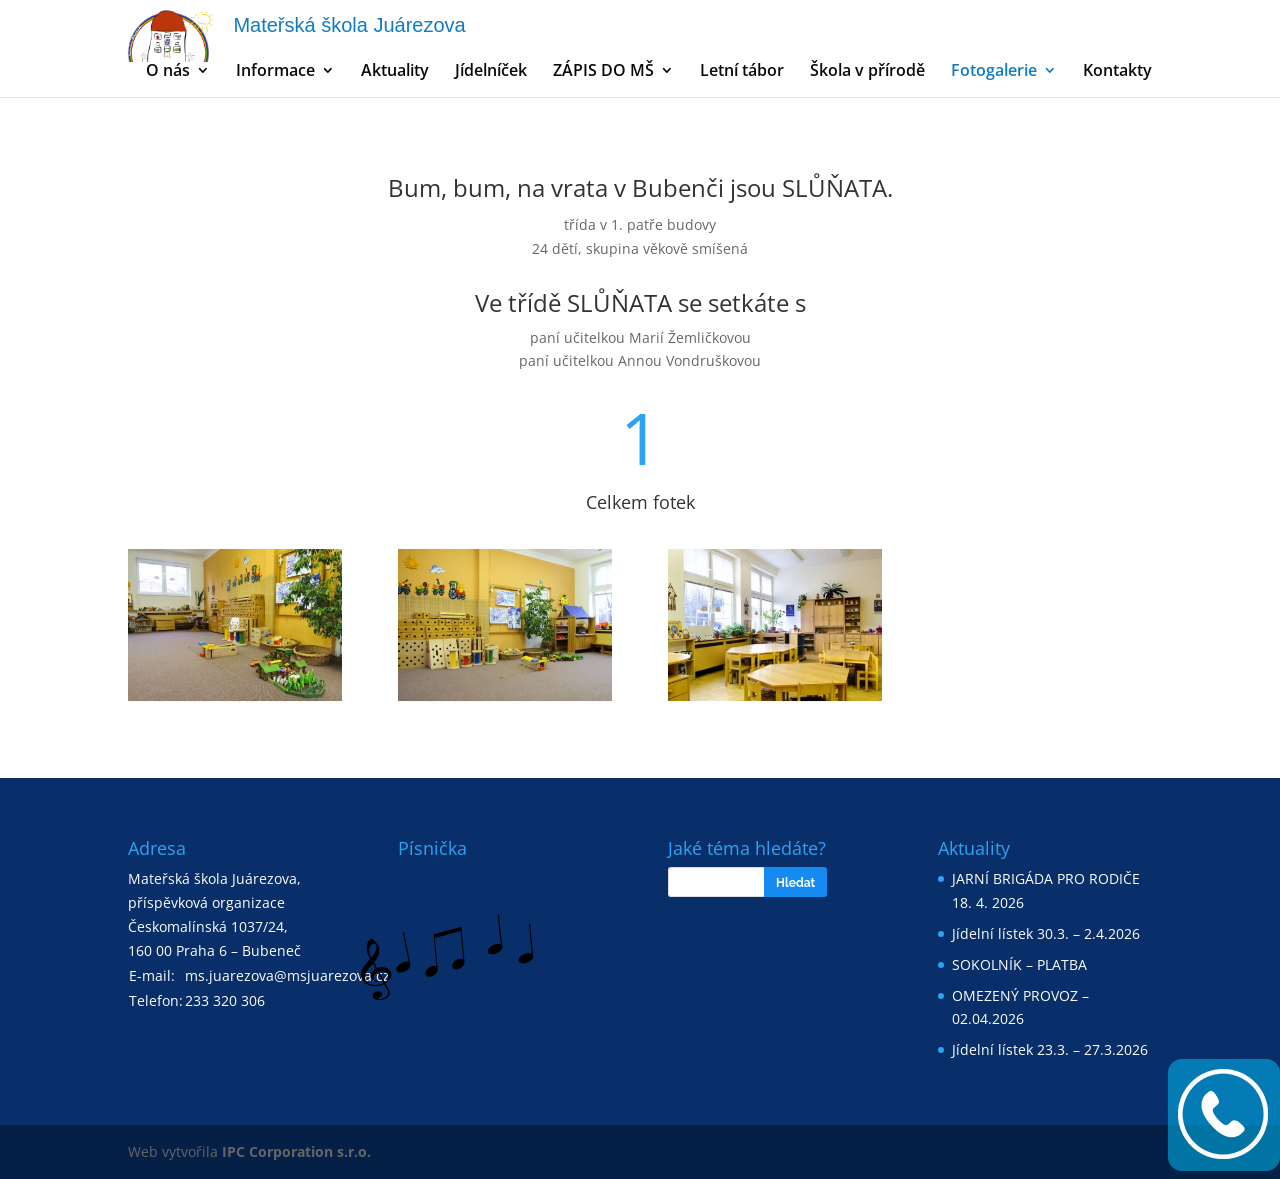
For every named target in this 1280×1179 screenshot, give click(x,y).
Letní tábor (742, 72)
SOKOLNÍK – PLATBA (1019, 964)
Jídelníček (491, 72)
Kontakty (1117, 72)
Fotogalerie (994, 72)
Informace (275, 72)
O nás (168, 72)
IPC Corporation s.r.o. (296, 1151)
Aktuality (395, 72)
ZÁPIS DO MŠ (603, 72)
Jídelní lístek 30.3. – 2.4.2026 (1046, 933)
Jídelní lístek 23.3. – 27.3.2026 (1050, 1049)
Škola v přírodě (867, 72)
